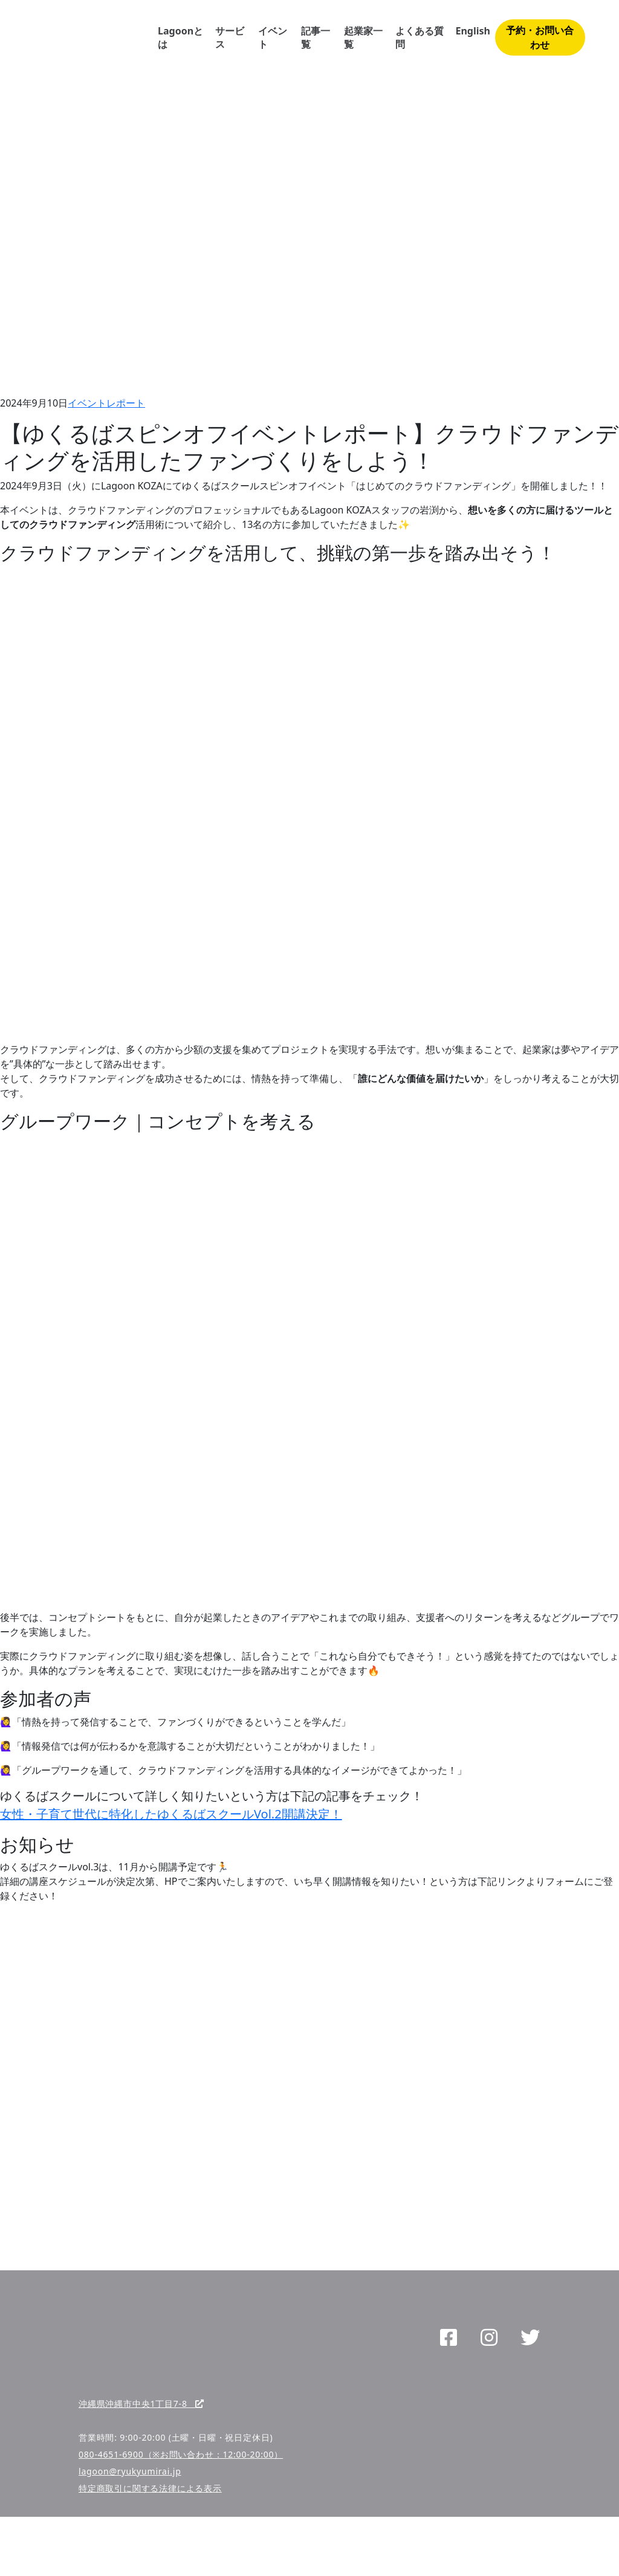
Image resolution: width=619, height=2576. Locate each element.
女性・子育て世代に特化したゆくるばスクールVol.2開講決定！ (171, 1814)
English (472, 30)
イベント (272, 37)
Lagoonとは (180, 37)
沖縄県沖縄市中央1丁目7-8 (141, 2403)
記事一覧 (315, 37)
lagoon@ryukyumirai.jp (130, 2471)
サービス (229, 37)
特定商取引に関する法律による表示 (150, 2488)
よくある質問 (419, 37)
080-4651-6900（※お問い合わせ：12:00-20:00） (181, 2454)
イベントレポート (106, 403)
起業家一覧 (363, 37)
